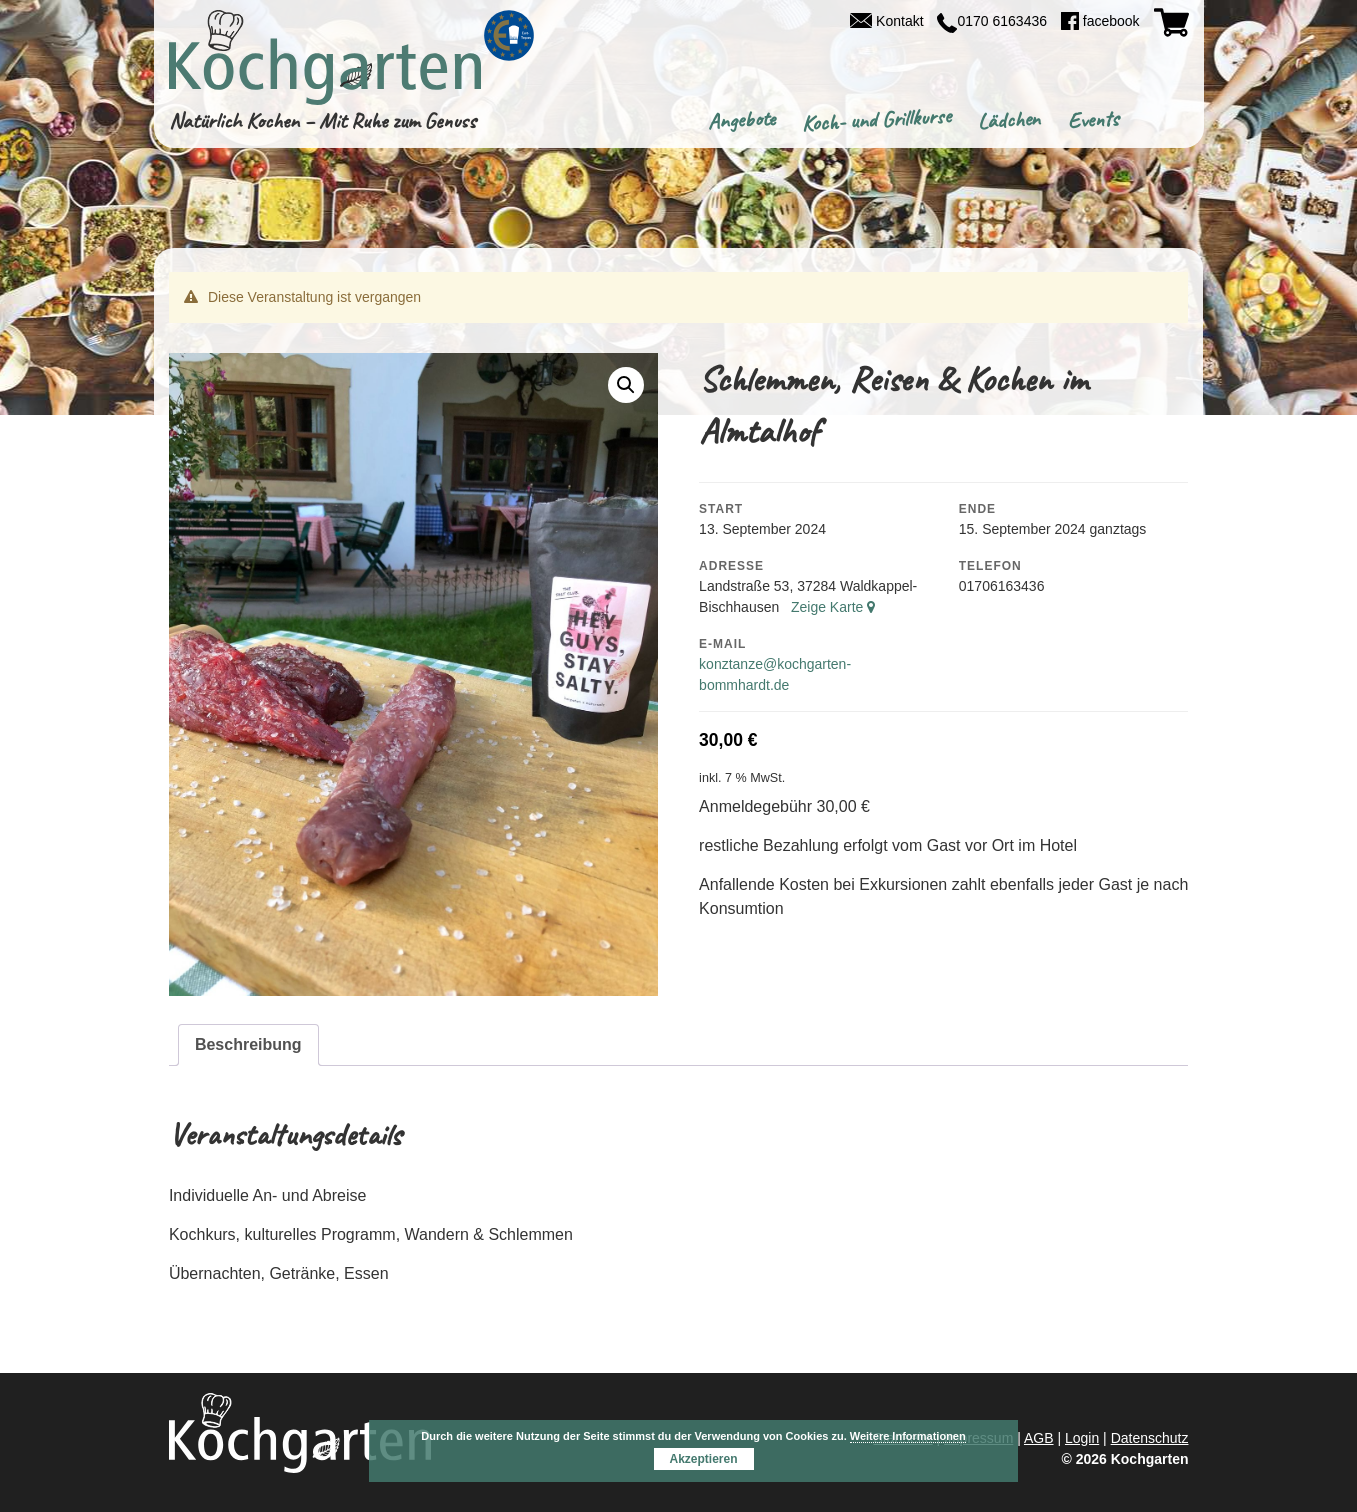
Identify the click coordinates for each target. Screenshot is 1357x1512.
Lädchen (1009, 120)
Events (1092, 120)
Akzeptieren (703, 1459)
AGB (1039, 1438)
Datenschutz (1150, 1438)
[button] (626, 385)
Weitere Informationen (908, 1436)
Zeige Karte (833, 607)
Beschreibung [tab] (248, 1044)
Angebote (740, 121)
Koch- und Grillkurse (875, 120)
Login (1082, 1438)
